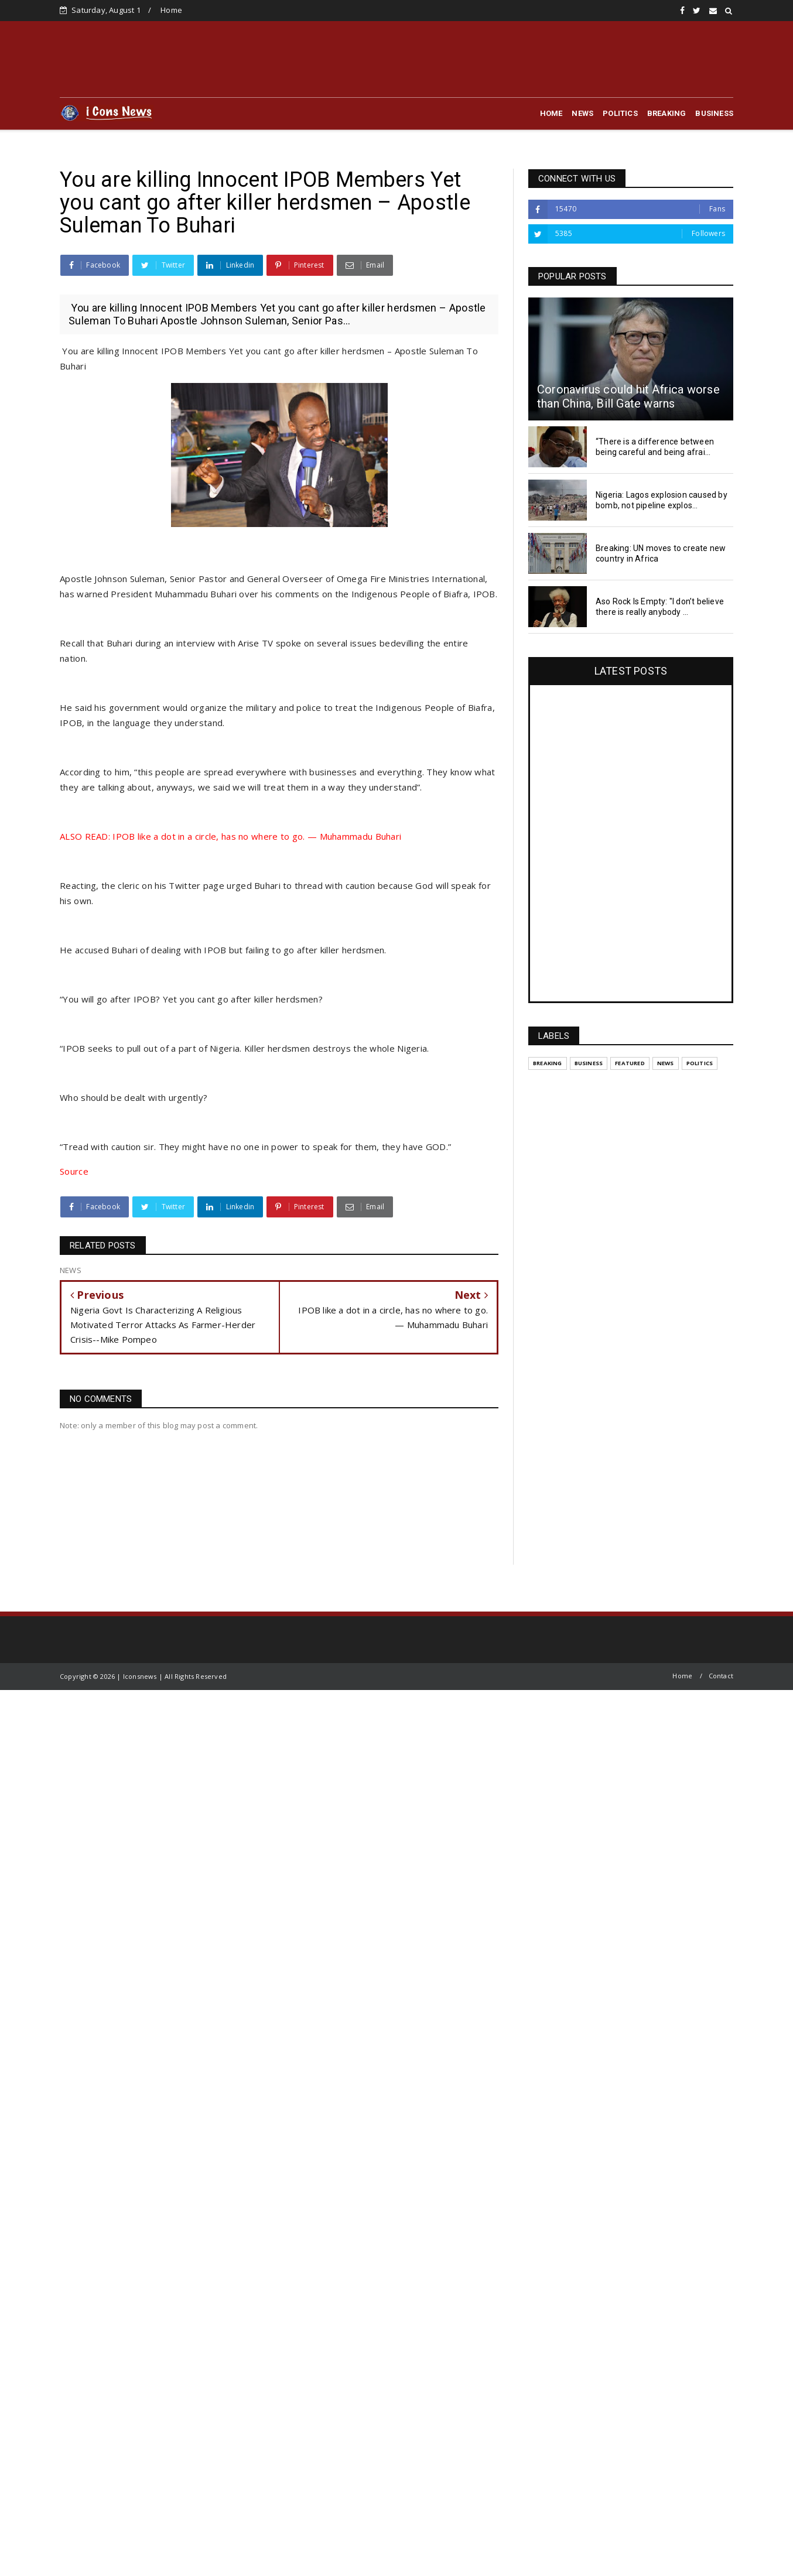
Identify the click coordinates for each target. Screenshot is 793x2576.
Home (171, 10)
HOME (551, 113)
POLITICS (620, 113)
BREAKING (666, 113)
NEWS (582, 113)
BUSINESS (714, 113)
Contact (721, 1675)
